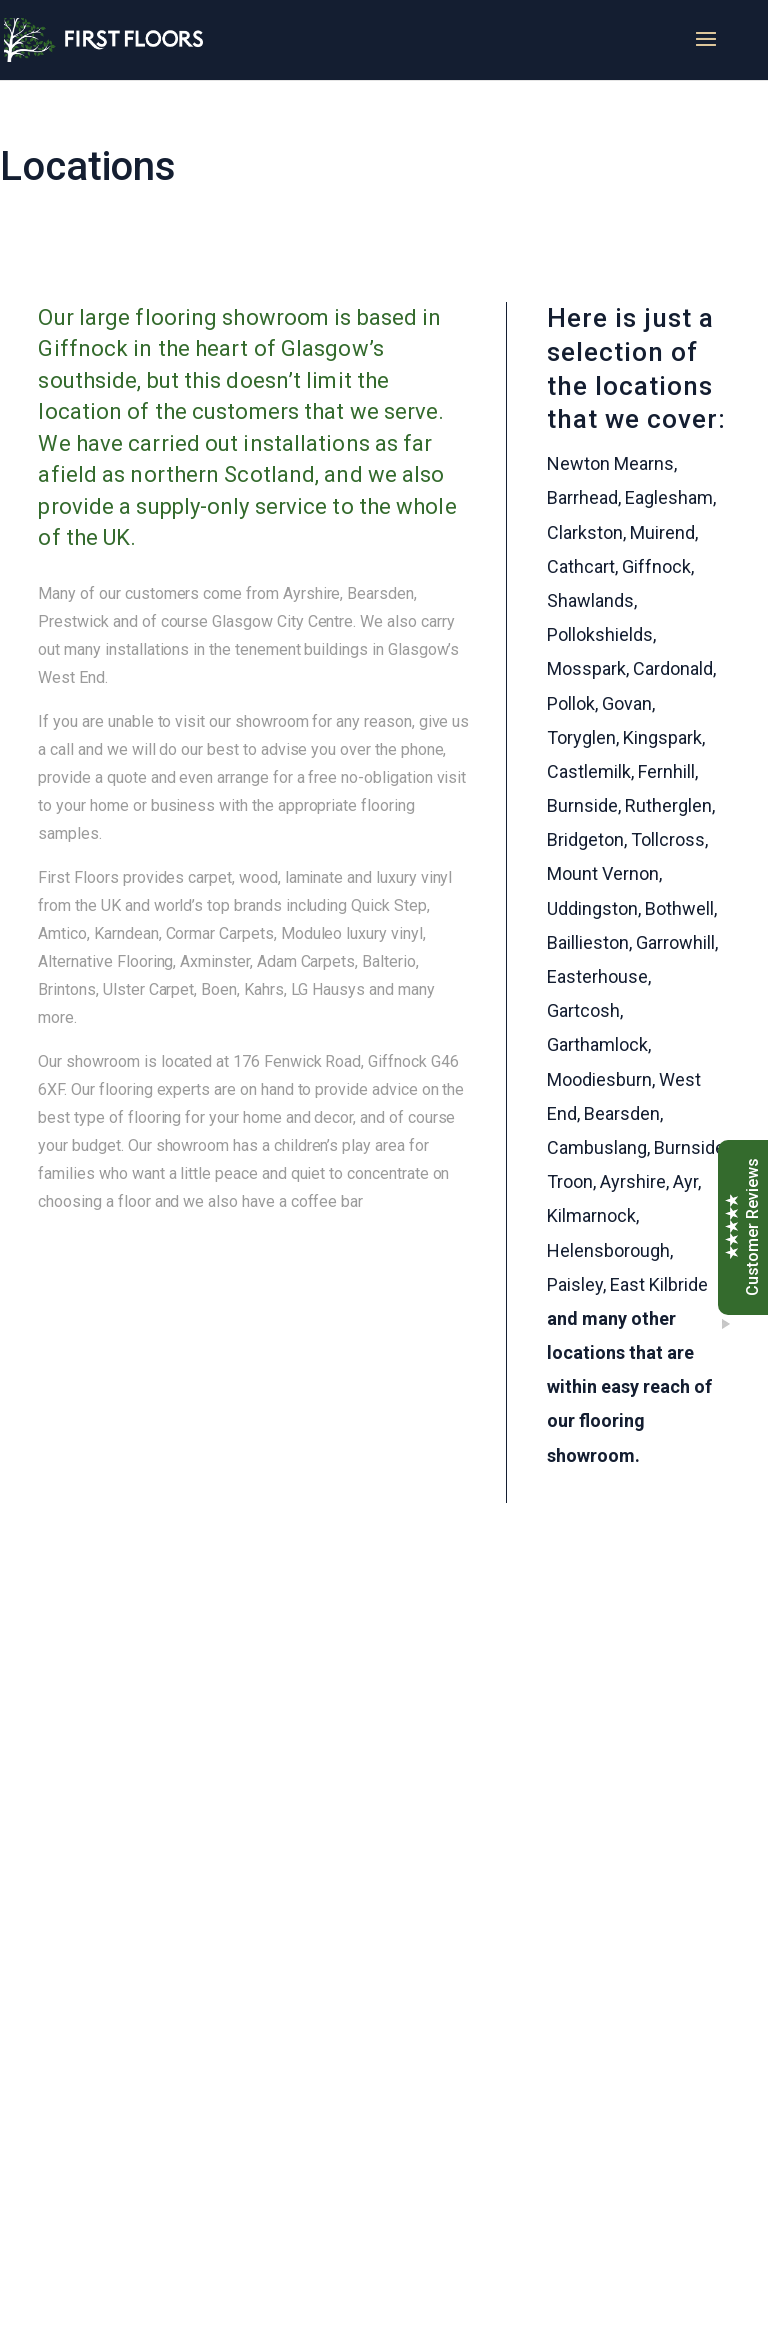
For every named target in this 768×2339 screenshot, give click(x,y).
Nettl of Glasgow (587, 2308)
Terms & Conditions (553, 2124)
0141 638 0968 (287, 1721)
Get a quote (188, 1972)
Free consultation (210, 1925)
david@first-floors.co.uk (216, 2188)
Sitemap (517, 2176)
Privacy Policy (538, 2150)
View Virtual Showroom (231, 2019)
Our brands (186, 1878)
